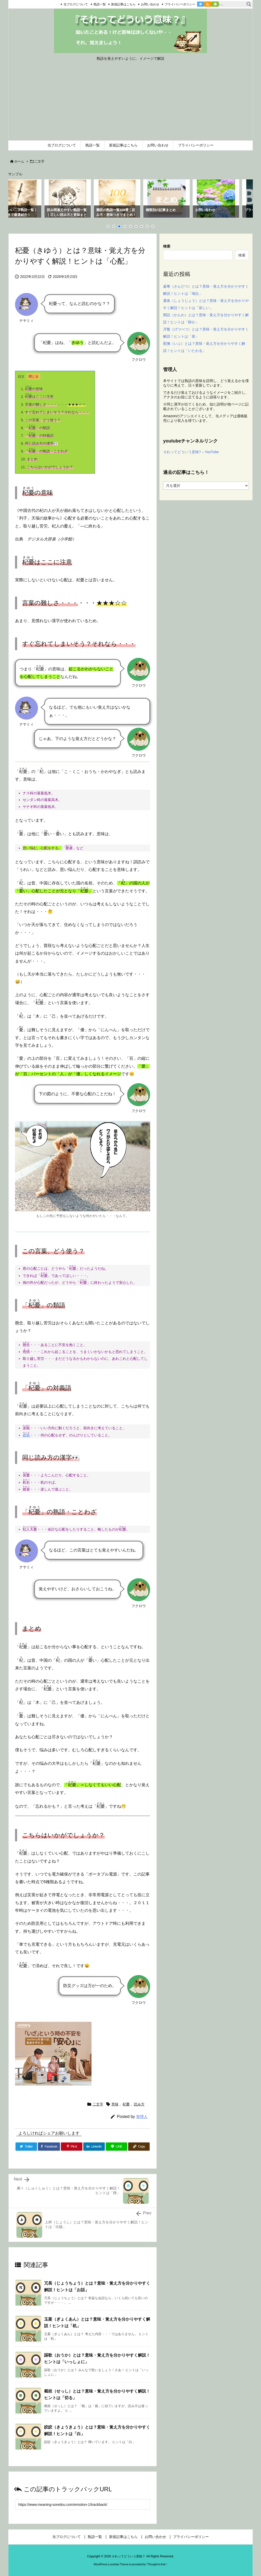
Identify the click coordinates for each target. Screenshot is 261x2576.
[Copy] (139, 2146)
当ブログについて (73, 4)
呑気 (26, 1435)
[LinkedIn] (94, 2146)
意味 (115, 2104)
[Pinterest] (71, 2146)
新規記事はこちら (121, 4)
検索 (166, 246)
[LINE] (116, 2146)
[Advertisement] (130, 102)
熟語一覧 (97, 4)
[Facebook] (49, 2146)
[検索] (249, 4)
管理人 (142, 2116)
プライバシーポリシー (177, 4)
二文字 (39, 161)
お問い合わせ (148, 4)
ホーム (19, 161)
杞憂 (126, 2104)
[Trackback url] (82, 2504)
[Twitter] (26, 2146)
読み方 (139, 2104)
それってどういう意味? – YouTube (191, 452)
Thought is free (156, 2564)
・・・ (53, 404)
